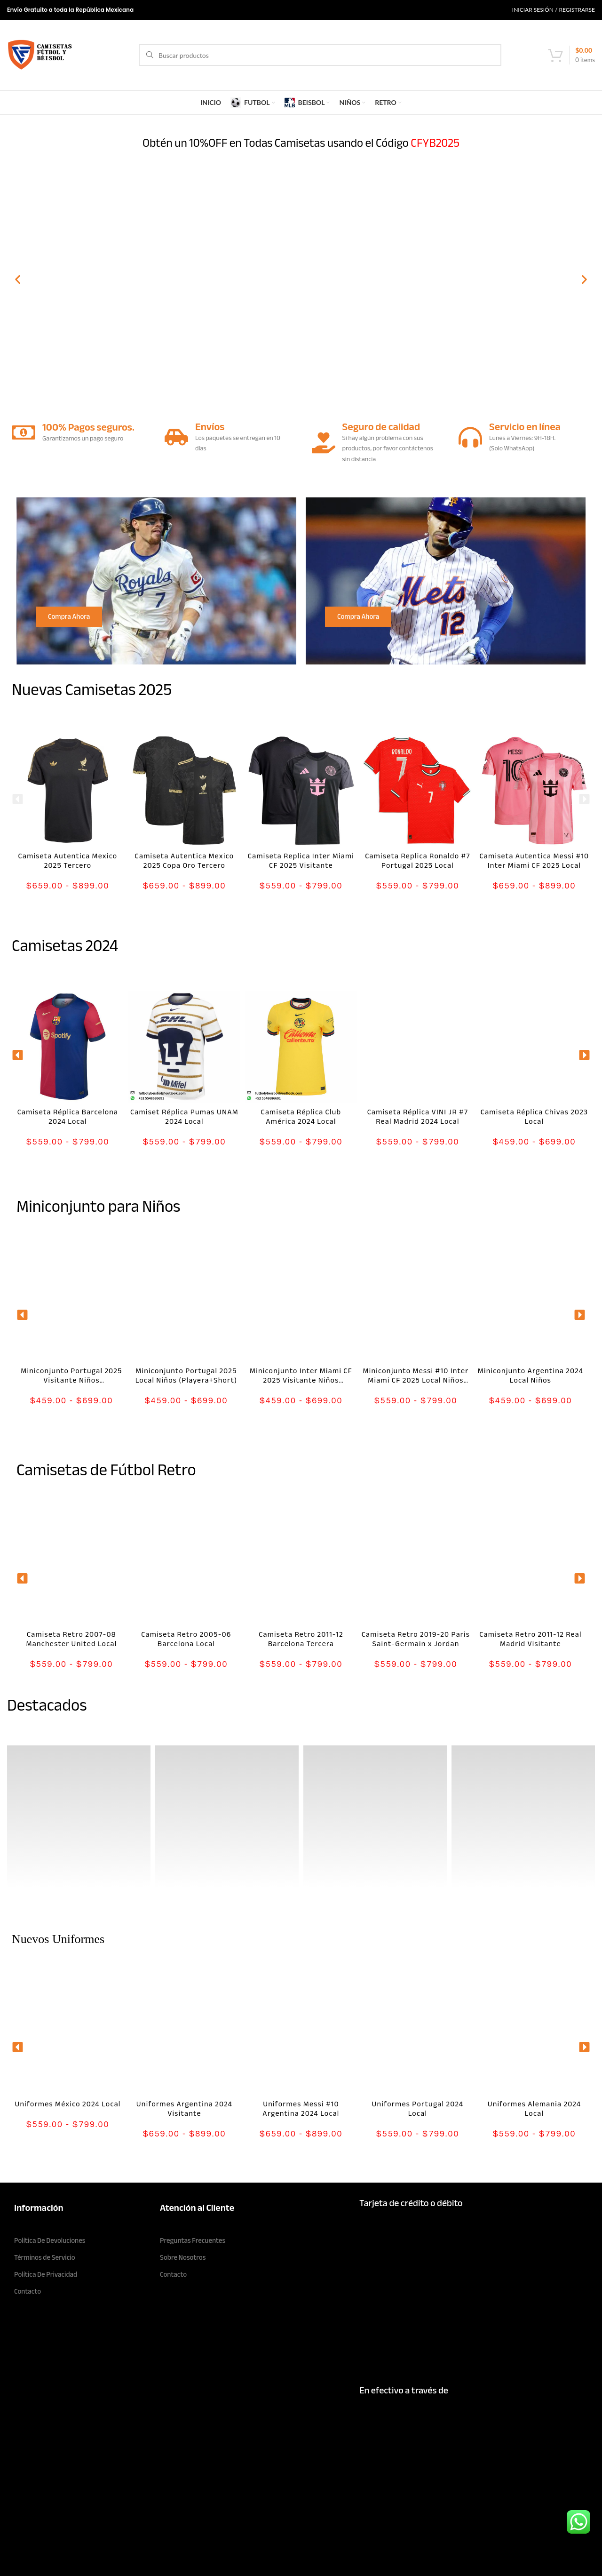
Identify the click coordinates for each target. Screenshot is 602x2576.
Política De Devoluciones (50, 2240)
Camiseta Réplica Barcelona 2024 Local (68, 1116)
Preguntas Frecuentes (192, 2240)
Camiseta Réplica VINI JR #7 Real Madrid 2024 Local (417, 1116)
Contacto (27, 2291)
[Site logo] (40, 54)
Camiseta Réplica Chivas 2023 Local (534, 1116)
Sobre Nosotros (183, 2257)
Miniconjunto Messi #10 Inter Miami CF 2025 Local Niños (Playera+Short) (415, 1380)
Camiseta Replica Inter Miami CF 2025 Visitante (301, 860)
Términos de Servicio (44, 2257)
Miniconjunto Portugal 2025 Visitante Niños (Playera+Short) (71, 1380)
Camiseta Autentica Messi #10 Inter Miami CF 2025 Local (534, 860)
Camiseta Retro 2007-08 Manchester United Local (71, 1639)
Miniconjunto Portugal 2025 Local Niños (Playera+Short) (186, 1375)
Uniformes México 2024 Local (67, 2104)
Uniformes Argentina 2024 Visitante (184, 2108)
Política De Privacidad (45, 2274)
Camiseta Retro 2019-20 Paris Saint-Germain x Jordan (416, 1639)
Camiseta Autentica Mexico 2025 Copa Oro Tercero (184, 860)
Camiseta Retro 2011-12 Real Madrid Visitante (530, 1639)
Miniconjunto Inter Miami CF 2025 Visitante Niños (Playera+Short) (301, 1380)
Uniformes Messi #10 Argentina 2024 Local (300, 2108)
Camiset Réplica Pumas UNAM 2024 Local (184, 1116)
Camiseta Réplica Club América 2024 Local (301, 1116)
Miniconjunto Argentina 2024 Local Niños (531, 1375)
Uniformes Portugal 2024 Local (418, 2108)
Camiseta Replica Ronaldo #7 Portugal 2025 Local (417, 860)
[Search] (320, 55)
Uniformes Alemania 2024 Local (534, 2108)
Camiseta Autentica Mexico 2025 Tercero (68, 860)
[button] (18, 280)
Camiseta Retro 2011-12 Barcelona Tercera (301, 1639)
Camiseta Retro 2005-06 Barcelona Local (186, 1639)
